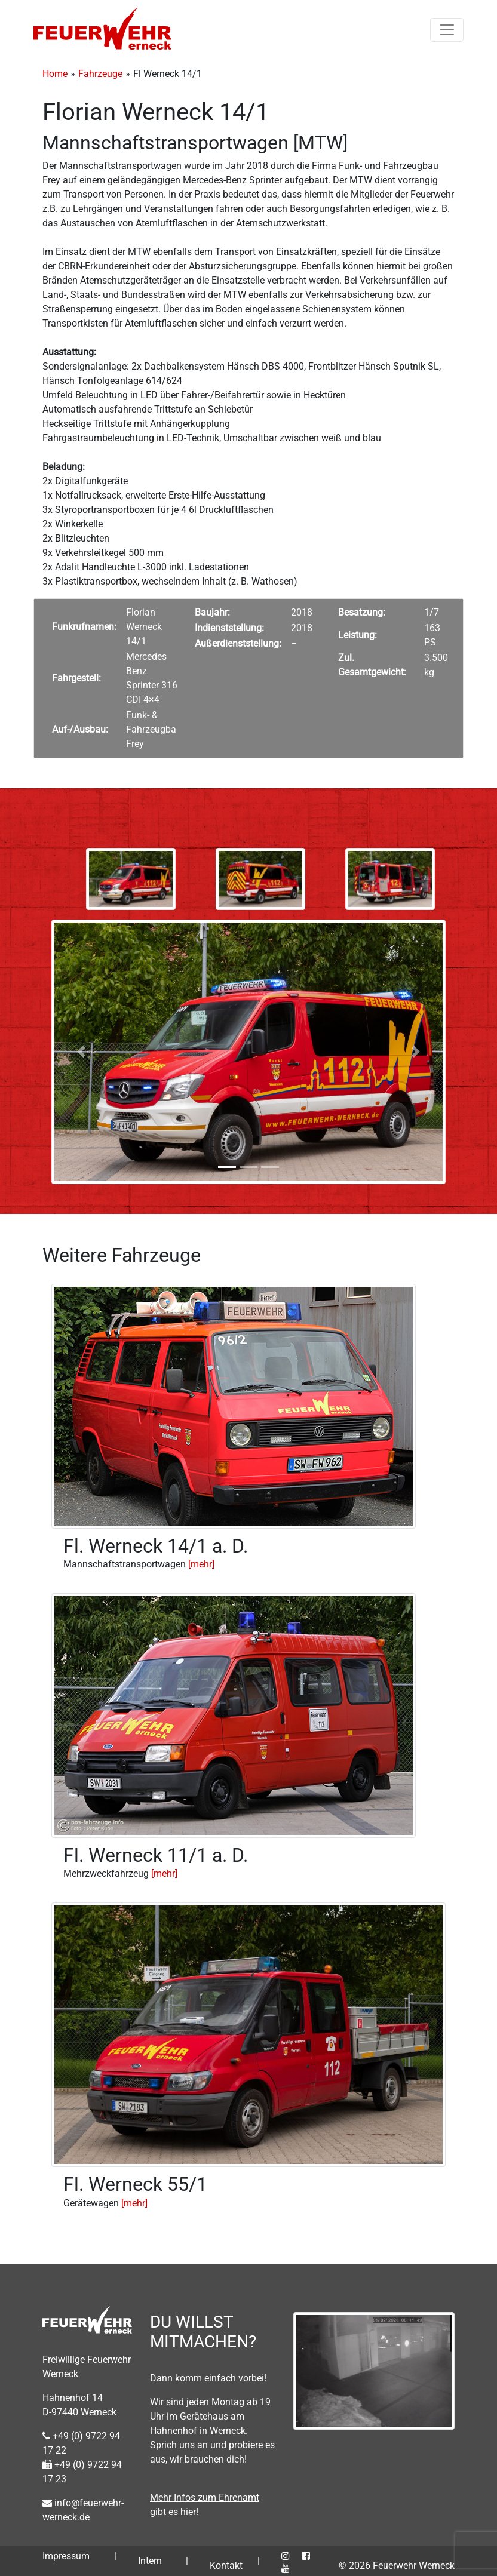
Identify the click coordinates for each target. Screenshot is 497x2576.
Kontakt (226, 2565)
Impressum (66, 2556)
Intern (150, 2560)
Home (55, 73)
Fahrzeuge (100, 73)
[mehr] (201, 1564)
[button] (81, 1052)
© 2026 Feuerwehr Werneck (397, 2565)
